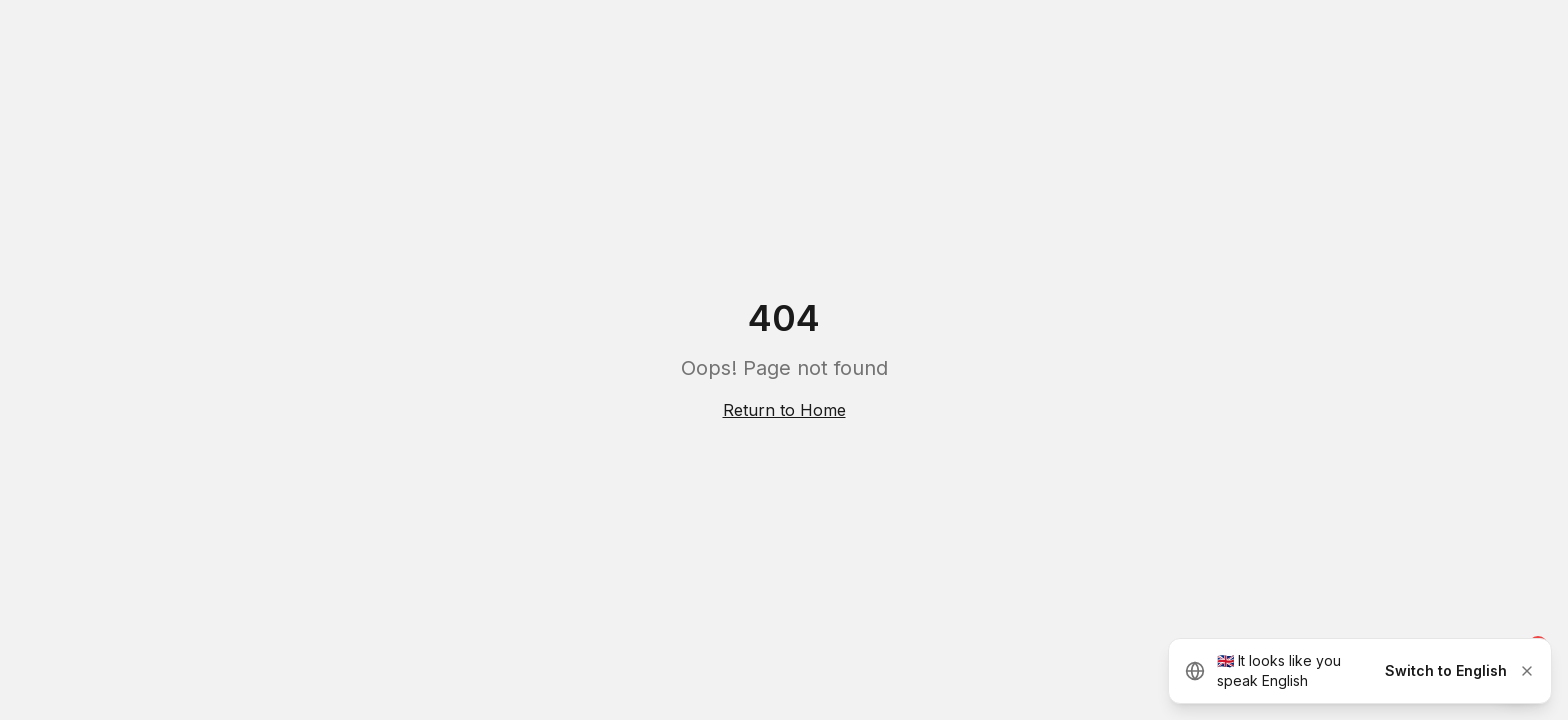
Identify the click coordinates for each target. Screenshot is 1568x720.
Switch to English (1446, 670)
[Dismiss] (1527, 671)
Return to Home (784, 410)
